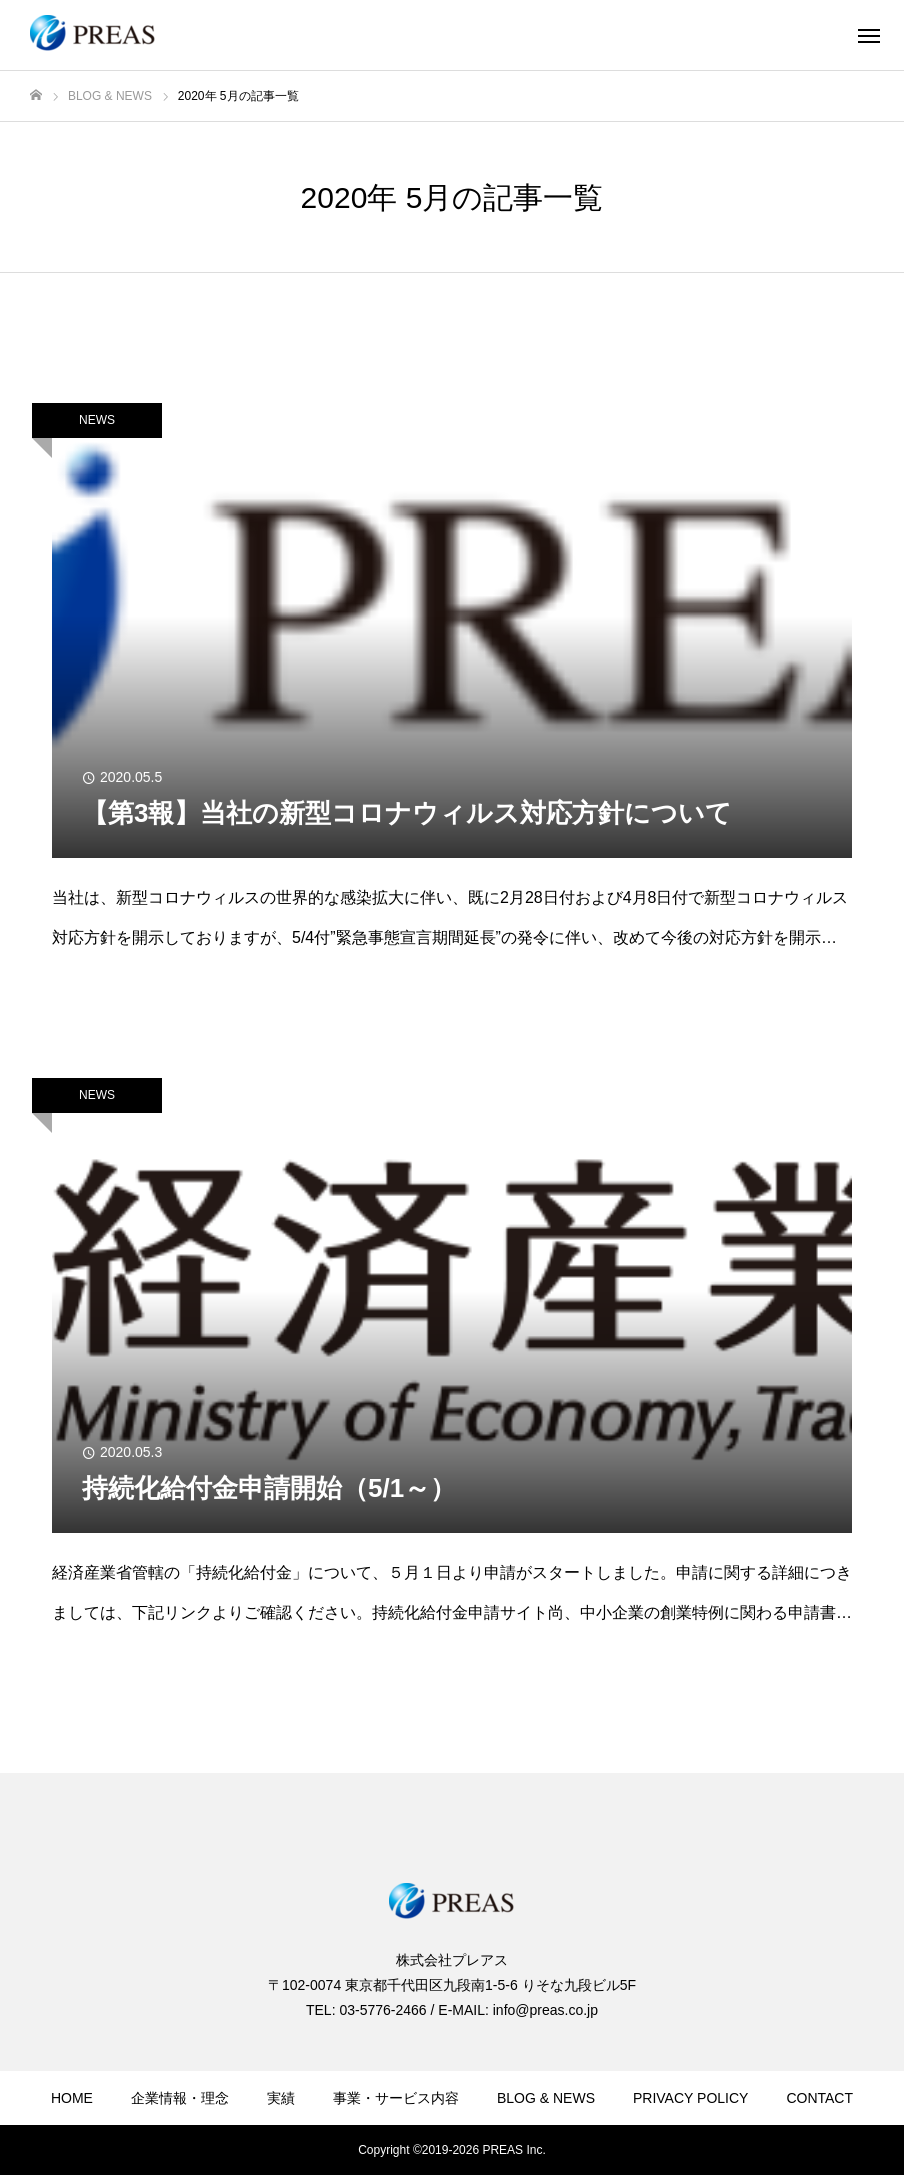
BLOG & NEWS (546, 2098)
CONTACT (819, 2098)
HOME (72, 2098)
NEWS (97, 420)
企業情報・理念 (180, 2098)
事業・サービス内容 (396, 2098)
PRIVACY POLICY (690, 2098)
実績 (281, 2098)
